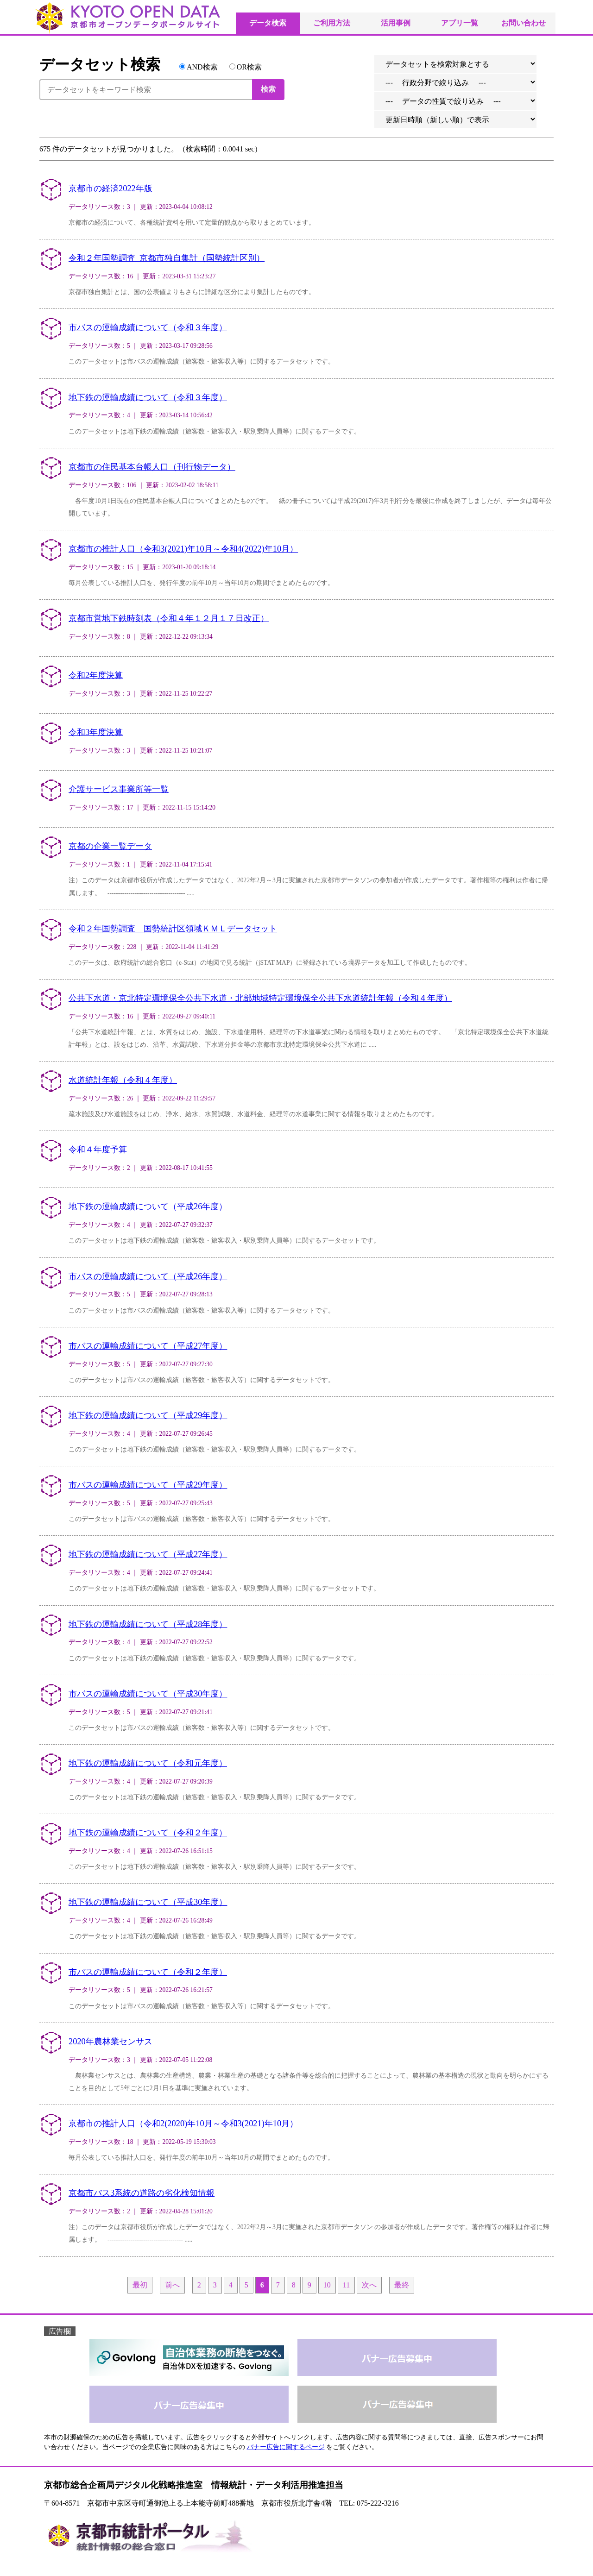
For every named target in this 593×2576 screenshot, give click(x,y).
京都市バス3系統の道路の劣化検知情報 (141, 2193)
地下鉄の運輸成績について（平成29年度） (148, 1415)
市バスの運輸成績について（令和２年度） (148, 1972)
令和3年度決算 (96, 732)
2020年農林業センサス (110, 2041)
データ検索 (267, 23)
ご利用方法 (331, 23)
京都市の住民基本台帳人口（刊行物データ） (152, 466)
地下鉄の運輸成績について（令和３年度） (148, 397)
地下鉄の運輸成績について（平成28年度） (148, 1624)
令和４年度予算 (98, 1149)
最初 (139, 2285)
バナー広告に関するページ (286, 2447)
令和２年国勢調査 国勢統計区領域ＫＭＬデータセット (173, 928)
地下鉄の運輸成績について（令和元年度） (148, 1763)
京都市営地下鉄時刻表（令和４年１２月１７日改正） (169, 618)
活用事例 (395, 23)
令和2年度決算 (96, 675)
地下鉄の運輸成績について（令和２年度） (148, 1832)
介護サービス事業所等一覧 (119, 789)
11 (346, 2285)
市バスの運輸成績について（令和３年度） (148, 327)
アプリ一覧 (459, 23)
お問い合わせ (523, 23)
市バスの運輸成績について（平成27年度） (148, 1346)
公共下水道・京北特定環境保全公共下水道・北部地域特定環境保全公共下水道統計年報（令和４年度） (260, 998)
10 (327, 2285)
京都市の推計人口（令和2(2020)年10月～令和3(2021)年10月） (183, 2123)
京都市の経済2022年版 (110, 188)
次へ (369, 2285)
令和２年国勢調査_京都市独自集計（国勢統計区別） (167, 258)
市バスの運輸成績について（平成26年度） (148, 1276)
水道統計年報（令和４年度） (123, 1080)
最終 (401, 2285)
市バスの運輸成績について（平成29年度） (148, 1484)
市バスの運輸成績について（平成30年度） (148, 1693)
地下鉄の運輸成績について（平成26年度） (148, 1206)
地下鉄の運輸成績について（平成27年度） (148, 1554)
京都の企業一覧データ (110, 846)
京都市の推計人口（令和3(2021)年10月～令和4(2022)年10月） (183, 548)
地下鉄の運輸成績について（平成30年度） (148, 1902)
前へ (172, 2285)
